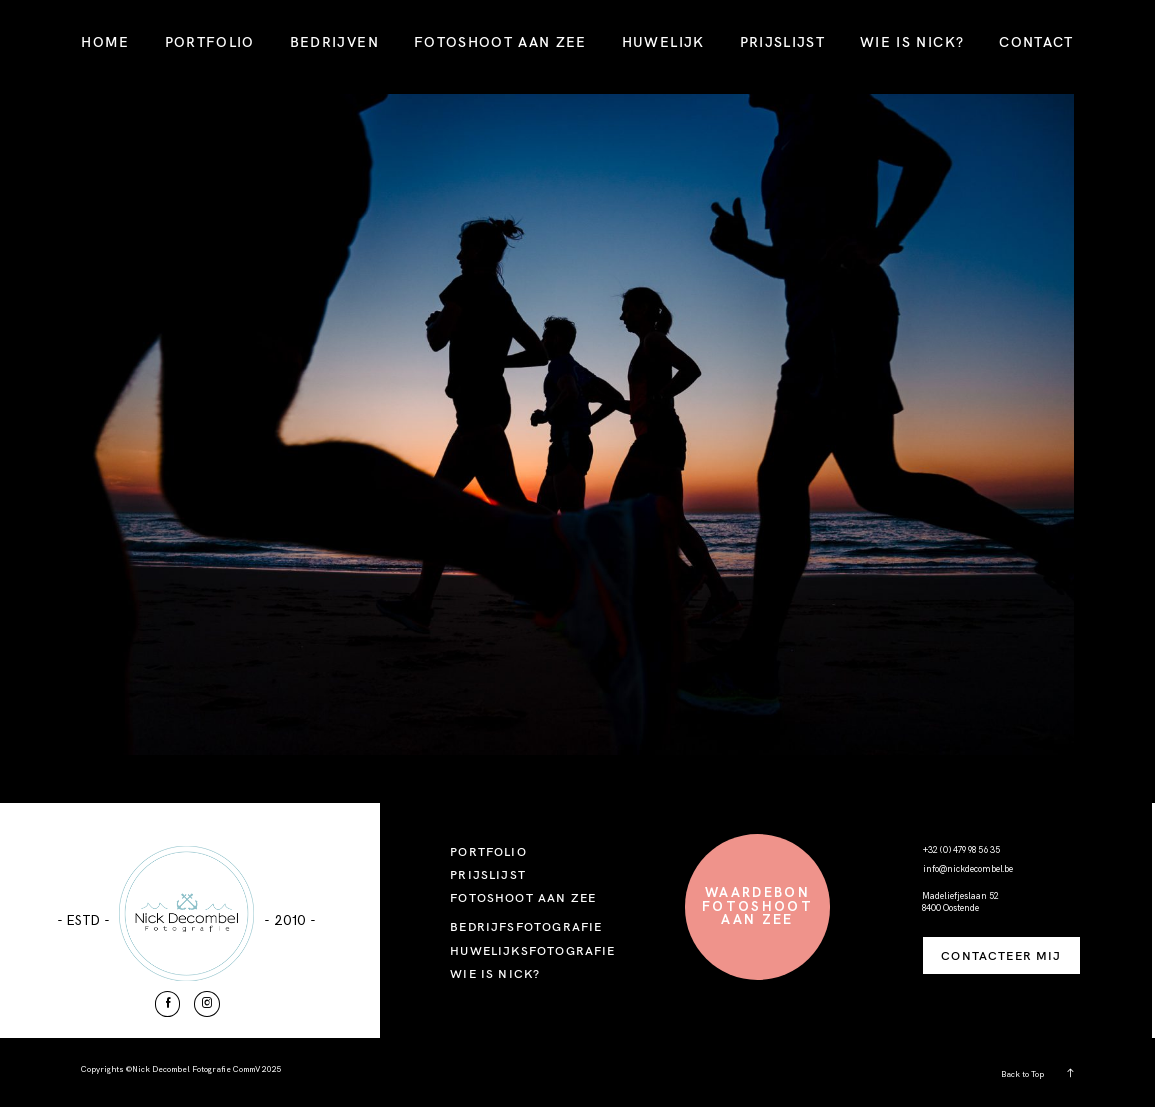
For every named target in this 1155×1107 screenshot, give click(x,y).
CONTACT (1036, 41)
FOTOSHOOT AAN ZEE (500, 41)
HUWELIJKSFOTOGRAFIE (532, 950)
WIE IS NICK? (912, 41)
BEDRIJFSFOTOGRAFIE (526, 926)
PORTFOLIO (210, 41)
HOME (105, 41)
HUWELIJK (663, 41)
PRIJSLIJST (783, 41)
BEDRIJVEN (334, 41)
